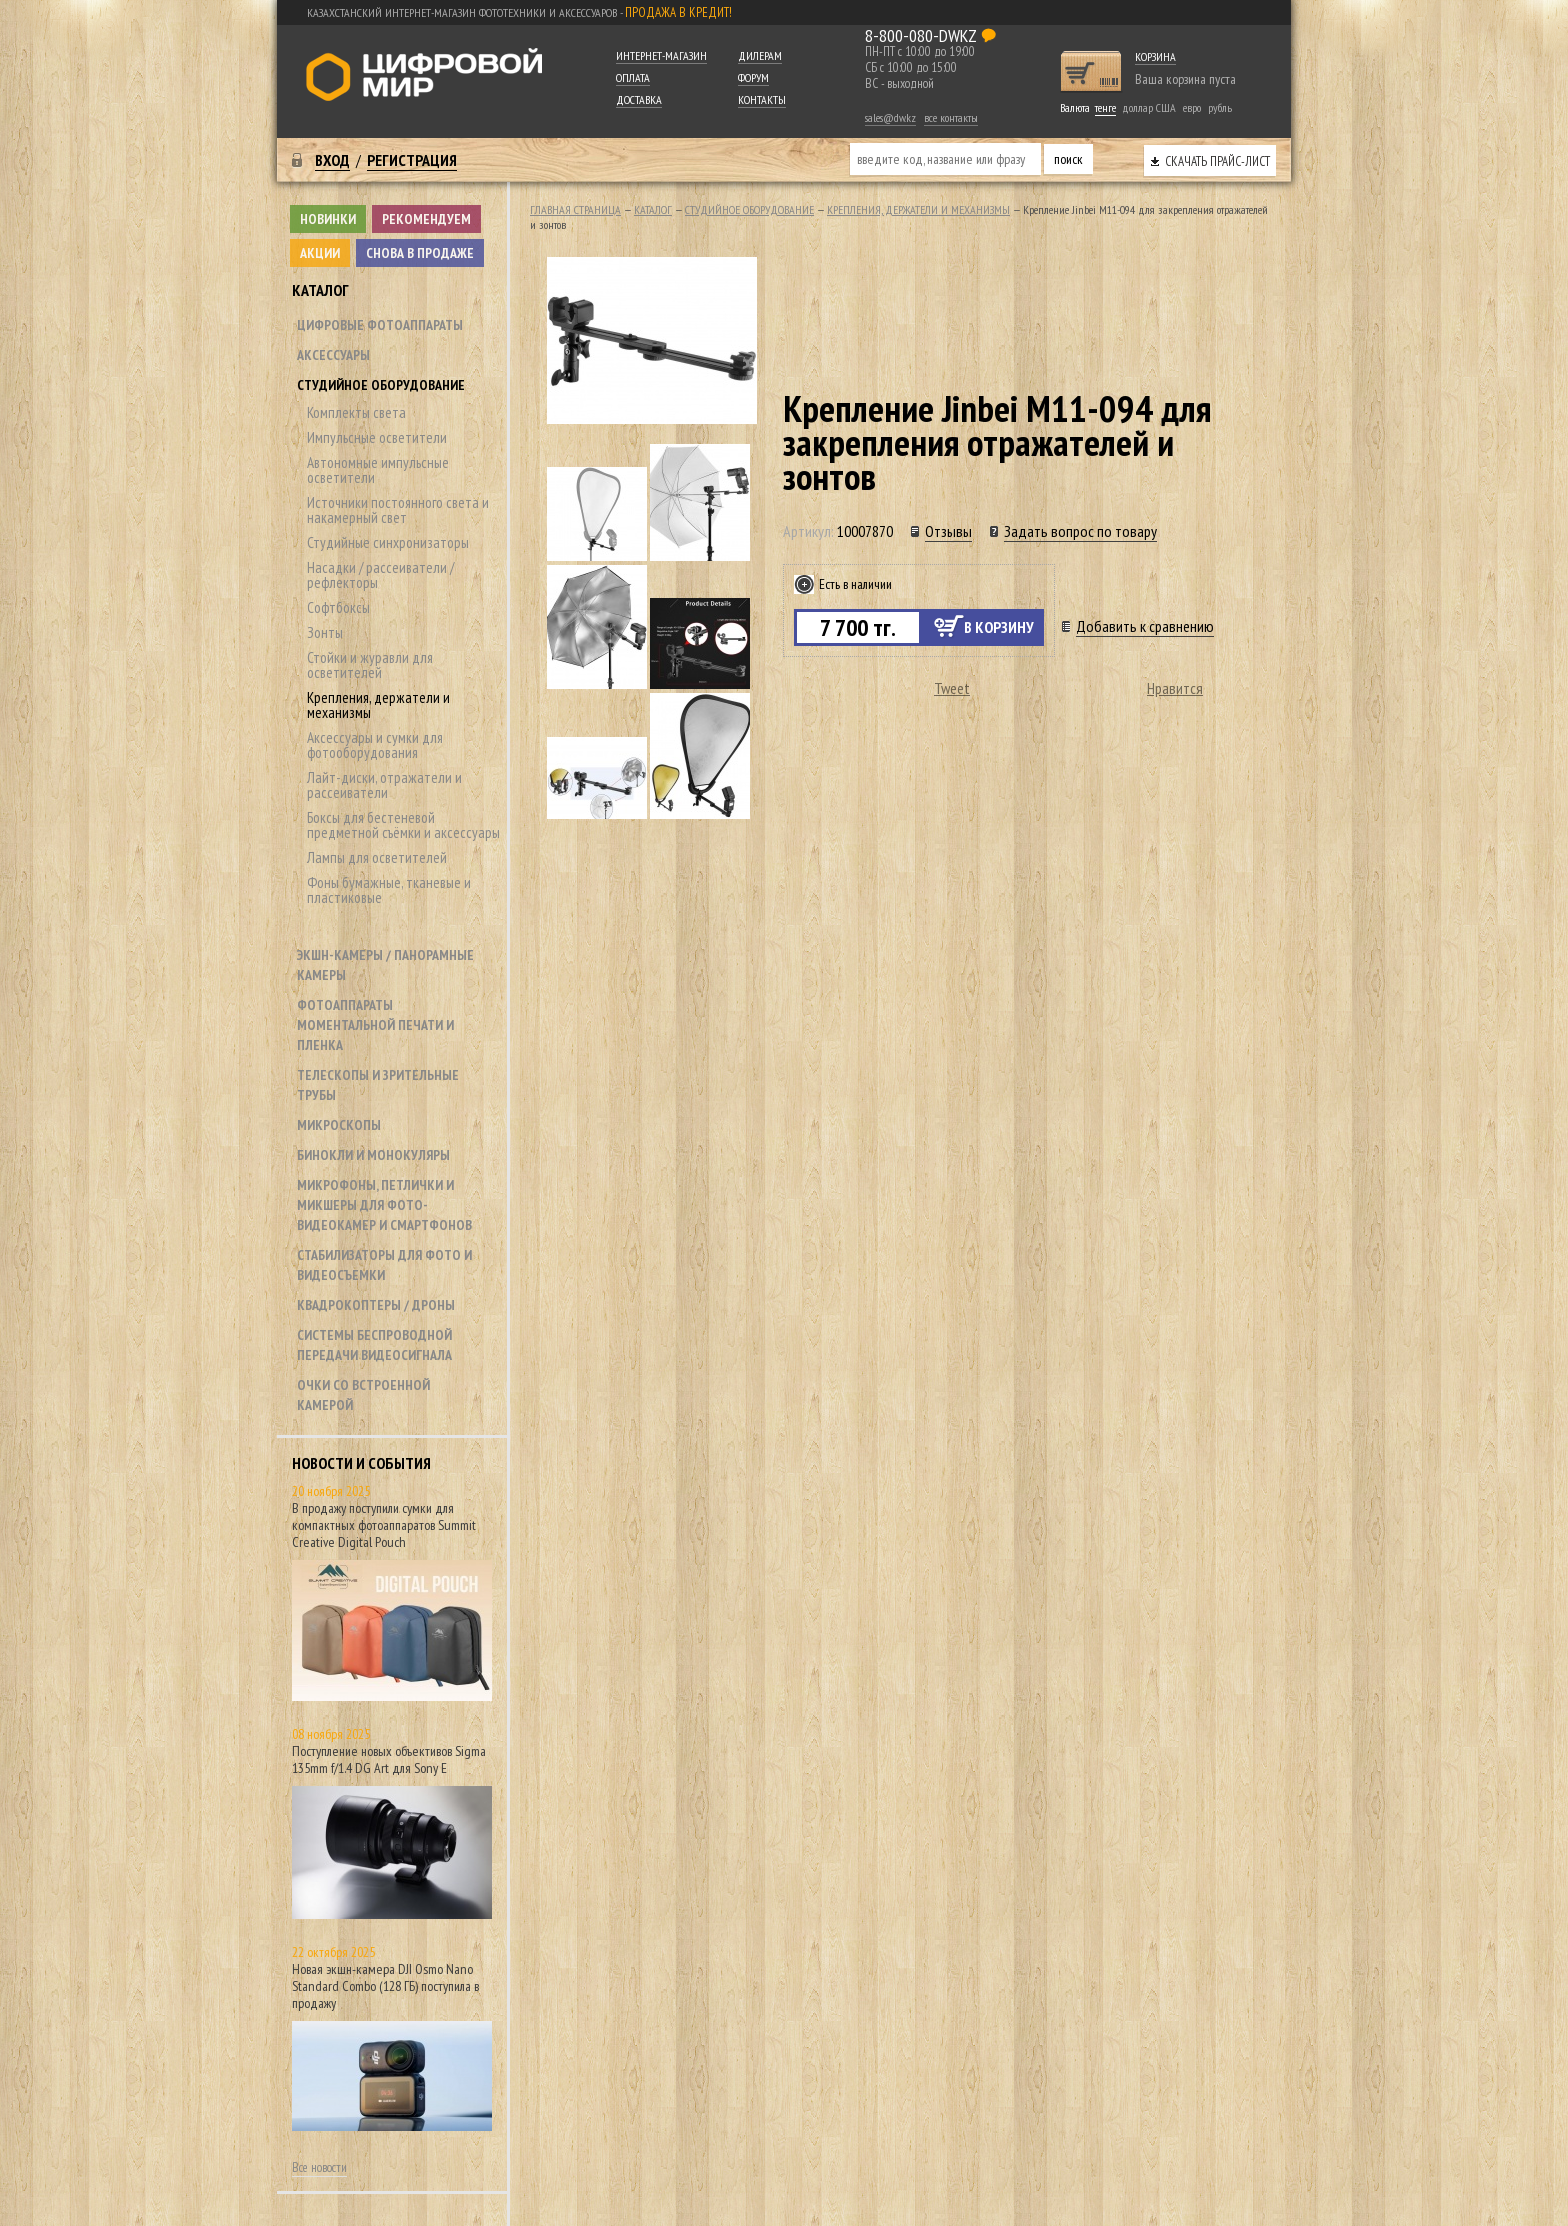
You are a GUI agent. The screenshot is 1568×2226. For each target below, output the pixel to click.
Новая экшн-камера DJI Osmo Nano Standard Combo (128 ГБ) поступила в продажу (385, 1986)
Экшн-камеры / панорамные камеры (385, 965)
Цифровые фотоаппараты (380, 325)
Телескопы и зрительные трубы (378, 1085)
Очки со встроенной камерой (363, 1395)
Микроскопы (339, 1125)
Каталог (320, 290)
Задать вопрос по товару (1080, 531)
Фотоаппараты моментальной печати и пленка (375, 1025)
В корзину (999, 627)
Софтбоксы (338, 607)
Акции (320, 253)
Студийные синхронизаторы (388, 542)
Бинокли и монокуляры (373, 1155)
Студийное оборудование (381, 385)
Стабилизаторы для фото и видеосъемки (384, 1265)
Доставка (639, 99)
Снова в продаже (420, 253)
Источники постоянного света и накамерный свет (398, 510)
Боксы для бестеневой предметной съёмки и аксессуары (403, 825)
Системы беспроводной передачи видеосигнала (374, 1345)
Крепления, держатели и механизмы (378, 705)
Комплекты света (356, 412)
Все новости (319, 2167)
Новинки (328, 219)
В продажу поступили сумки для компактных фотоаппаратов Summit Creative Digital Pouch (384, 1525)
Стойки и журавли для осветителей (370, 665)
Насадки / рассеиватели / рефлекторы (380, 575)
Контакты (762, 99)
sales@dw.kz (890, 117)
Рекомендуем (426, 219)
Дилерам (760, 55)
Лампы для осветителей (377, 857)
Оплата (633, 77)
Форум (753, 77)
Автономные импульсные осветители (378, 470)
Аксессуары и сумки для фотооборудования (375, 745)
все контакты (951, 117)
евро (1192, 107)
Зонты (325, 632)
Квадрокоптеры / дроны (376, 1305)
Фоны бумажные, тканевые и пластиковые (389, 890)
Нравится (1175, 688)
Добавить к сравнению (1145, 626)
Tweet (952, 688)
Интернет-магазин (661, 55)
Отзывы (948, 531)
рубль (1220, 107)
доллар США (1149, 107)
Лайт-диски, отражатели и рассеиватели (384, 785)
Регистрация (412, 160)
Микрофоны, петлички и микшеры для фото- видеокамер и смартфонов (384, 1205)
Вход (332, 160)
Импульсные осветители (377, 437)
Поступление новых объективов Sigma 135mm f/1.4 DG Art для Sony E (389, 1759)
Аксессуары (333, 355)
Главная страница (575, 209)
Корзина (1155, 56)
